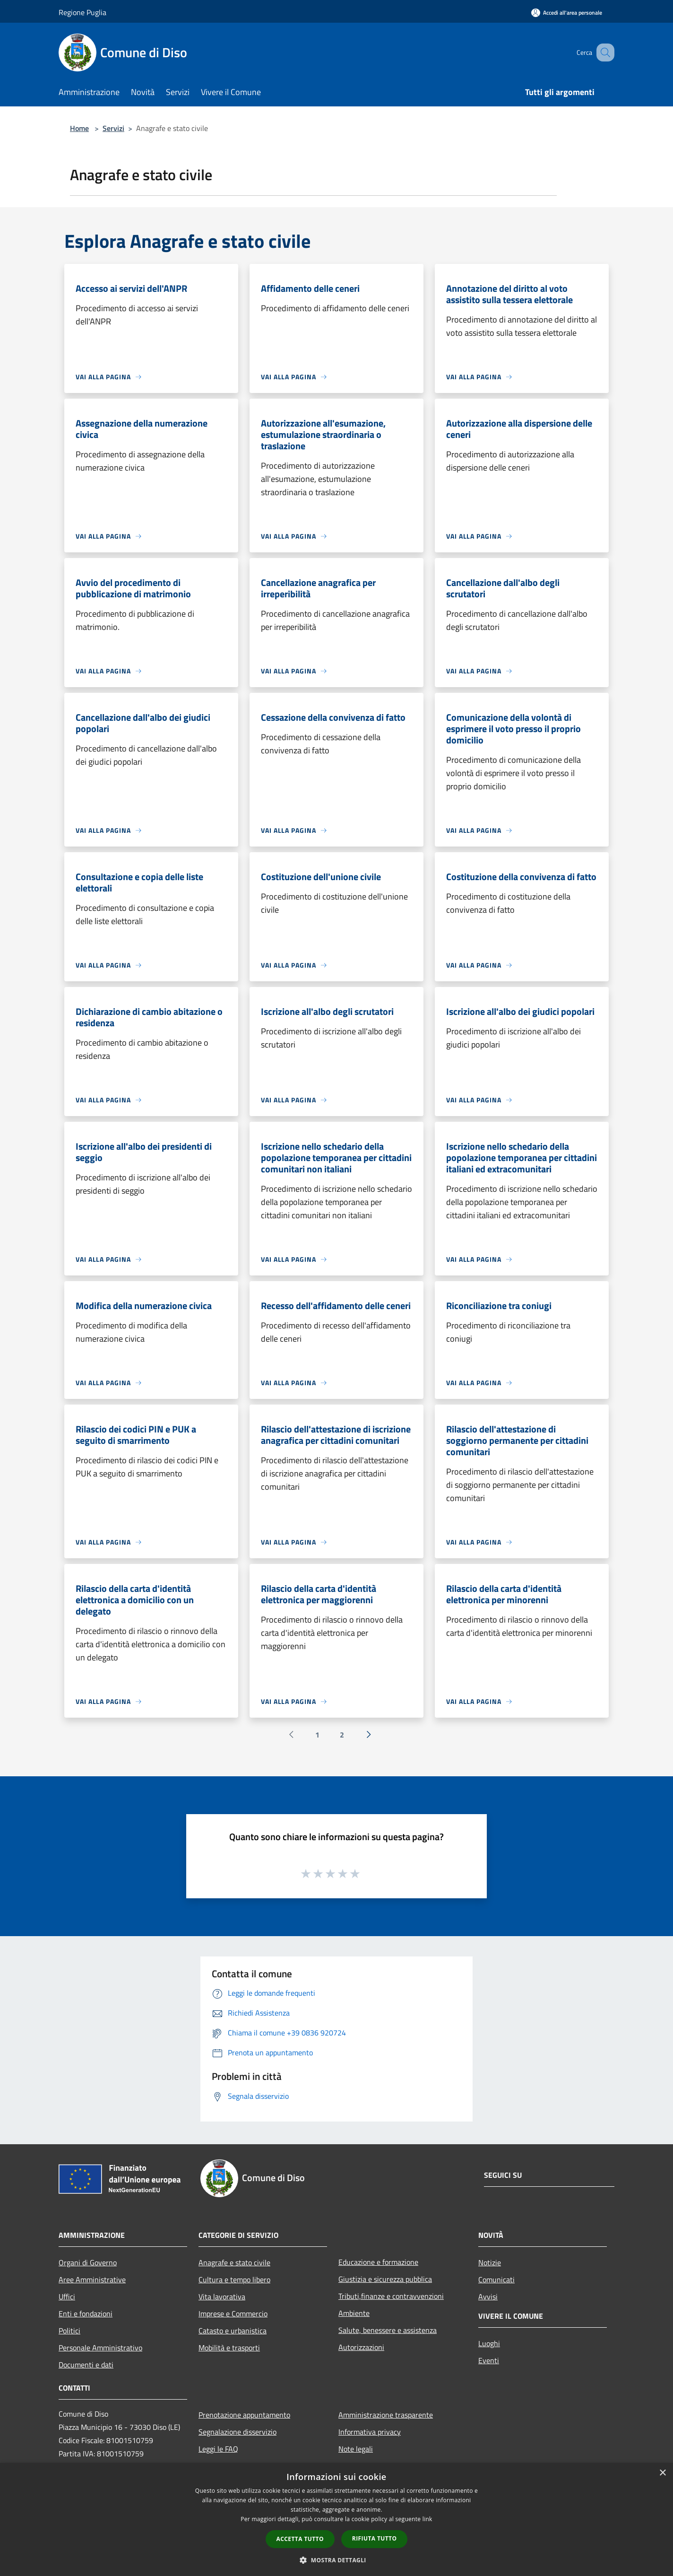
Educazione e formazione (378, 2262)
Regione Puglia (82, 12)
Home (79, 128)
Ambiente (354, 2313)
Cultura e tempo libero (234, 2279)
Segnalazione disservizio (237, 2431)
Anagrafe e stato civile (234, 2262)
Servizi (113, 128)
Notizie (489, 2262)
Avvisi (488, 2296)
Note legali (355, 2448)
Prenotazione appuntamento (244, 2414)
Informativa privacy (369, 2431)
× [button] (662, 2473)
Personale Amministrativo (100, 2347)
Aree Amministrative (92, 2279)
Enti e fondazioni (85, 2313)
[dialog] (336, 2519)
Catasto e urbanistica (232, 2330)
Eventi (488, 2360)
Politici (69, 2330)
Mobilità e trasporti (229, 2347)
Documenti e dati (86, 2364)
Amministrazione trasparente (385, 2414)
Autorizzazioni (361, 2347)
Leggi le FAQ (218, 2448)
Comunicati (496, 2279)
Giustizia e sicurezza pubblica (385, 2279)
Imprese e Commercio (232, 2313)
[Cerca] (603, 52)
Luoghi (489, 2343)
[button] (336, 2560)
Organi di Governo (88, 2262)
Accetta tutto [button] (300, 2539)
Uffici (67, 2296)
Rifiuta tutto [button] (374, 2538)
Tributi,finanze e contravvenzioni (391, 2296)
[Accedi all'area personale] (566, 12)
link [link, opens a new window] (427, 2519)
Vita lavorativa (221, 2296)
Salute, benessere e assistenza (387, 2330)
